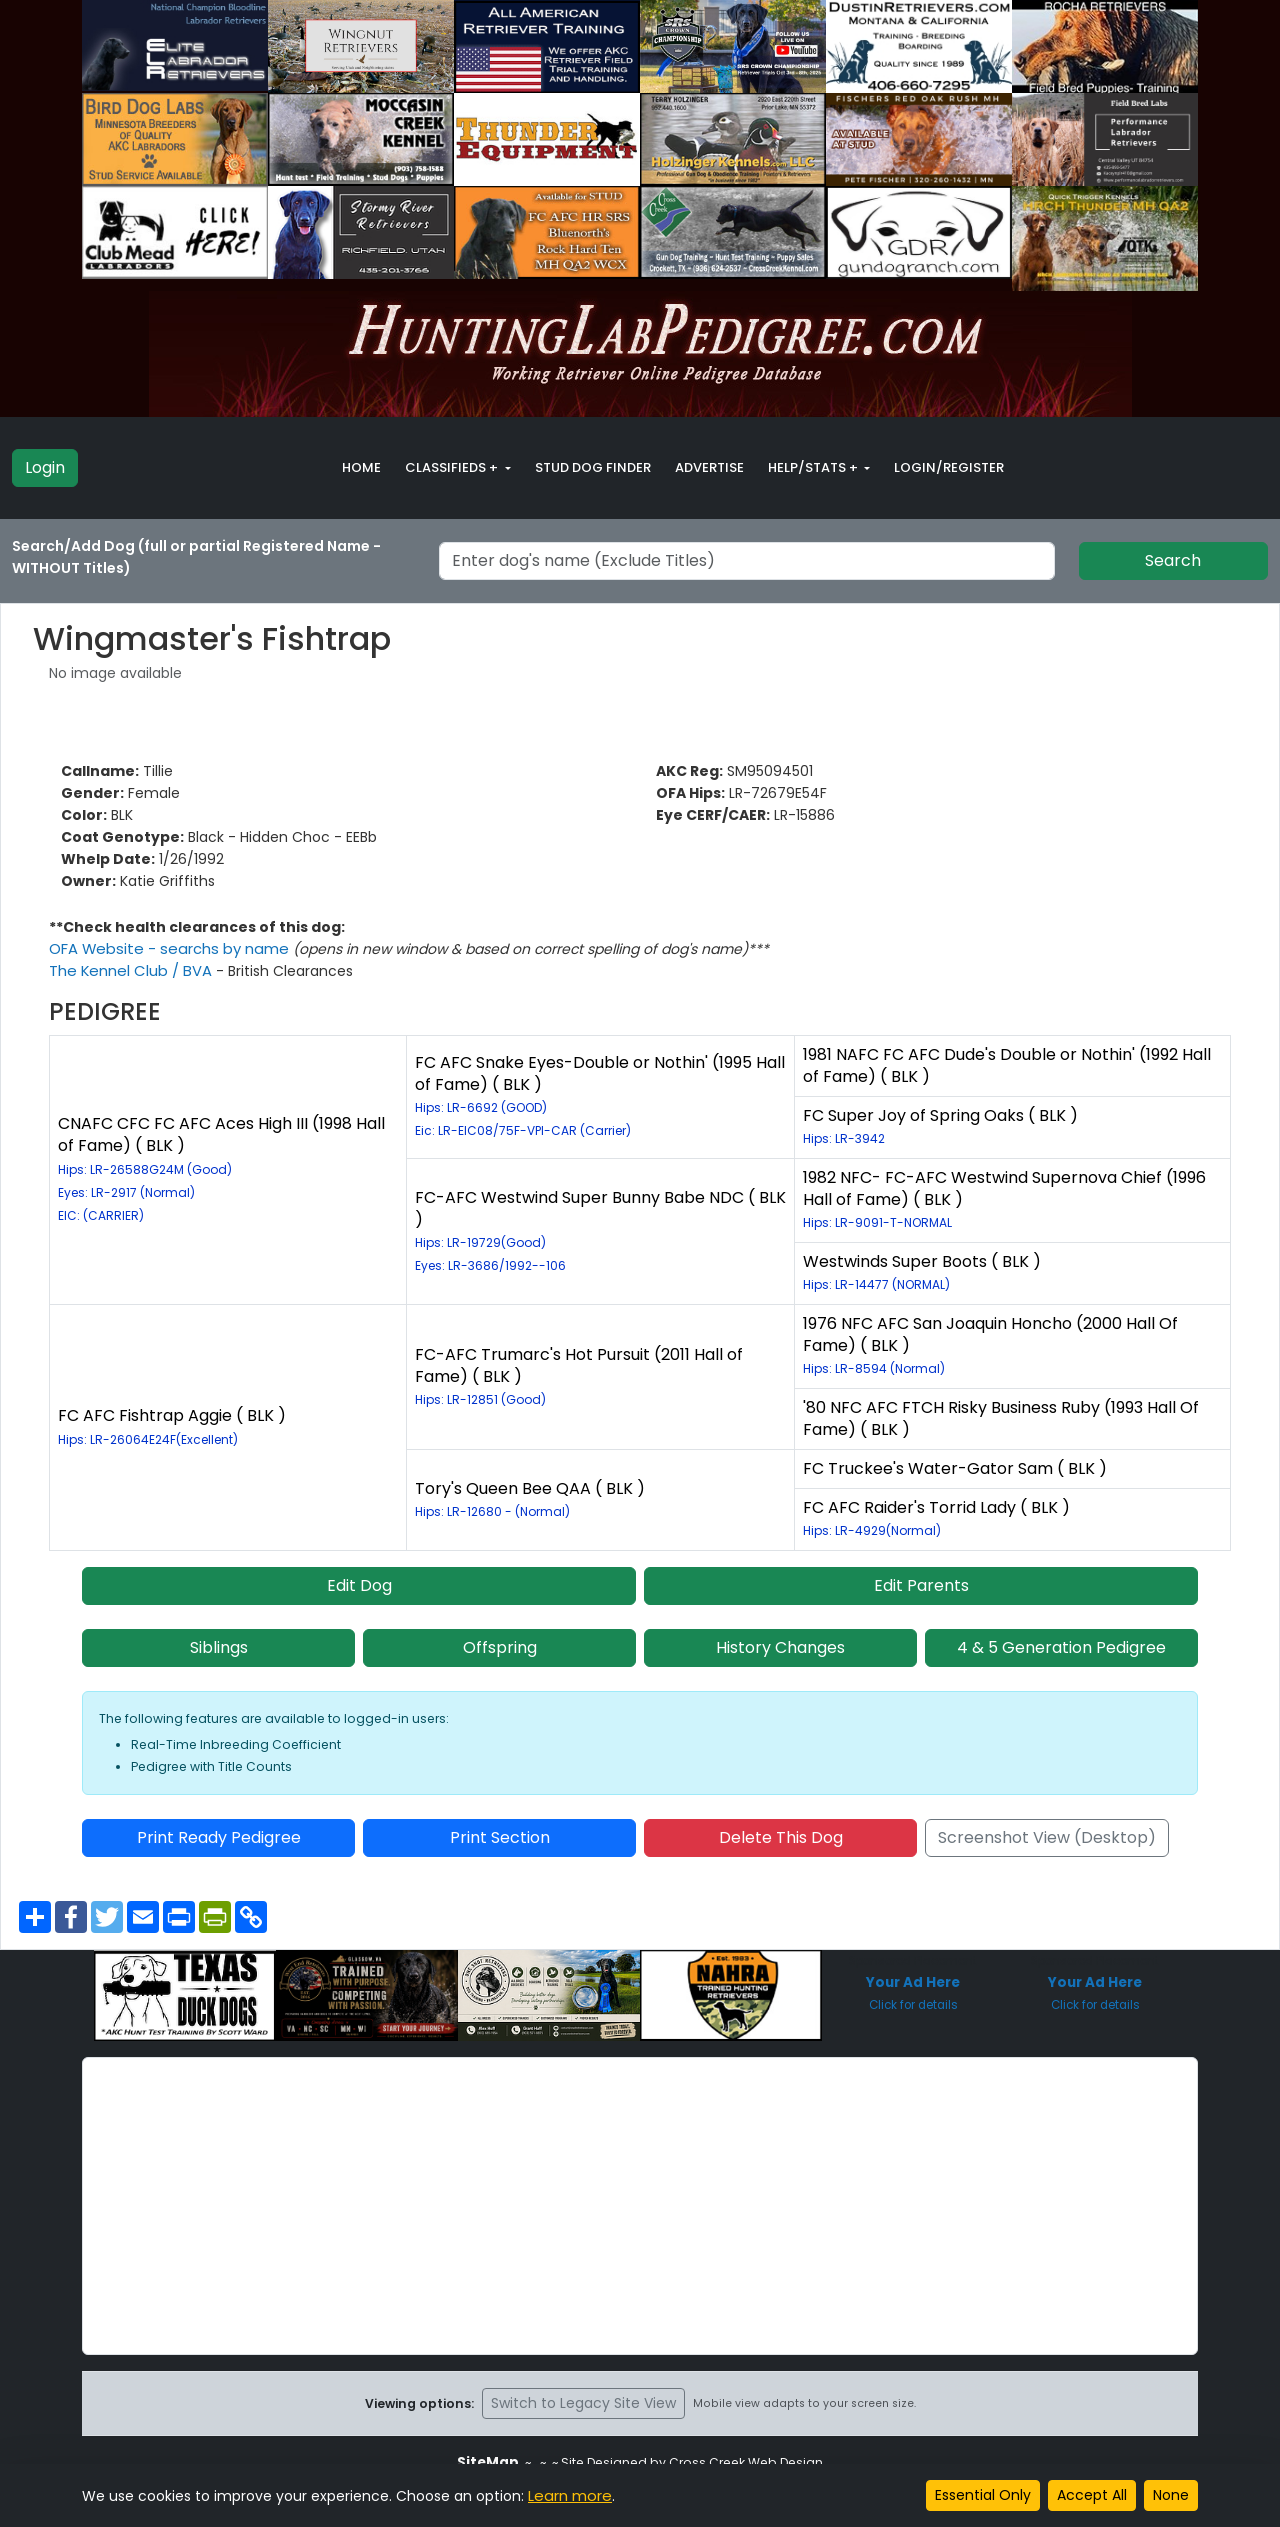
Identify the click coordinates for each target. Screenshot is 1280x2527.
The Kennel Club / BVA (128, 971)
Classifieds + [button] (453, 467)
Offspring (500, 1647)
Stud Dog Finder (593, 467)
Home (361, 467)
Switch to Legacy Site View (583, 2403)
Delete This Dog (781, 1837)
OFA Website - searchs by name (164, 949)
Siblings (219, 1647)
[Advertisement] (640, 2206)
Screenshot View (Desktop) (1047, 1837)
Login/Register (949, 467)
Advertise (709, 467)
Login (45, 467)
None (1171, 2495)
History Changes (780, 1647)
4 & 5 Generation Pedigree (1061, 1647)
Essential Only (983, 2495)
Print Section (500, 1837)
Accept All (1092, 2495)
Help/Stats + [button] (814, 467)
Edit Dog (359, 1585)
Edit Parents (921, 1585)
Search (1173, 560)
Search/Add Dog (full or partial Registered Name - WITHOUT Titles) (196, 557)
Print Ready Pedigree (219, 1837)
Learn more (568, 2496)
